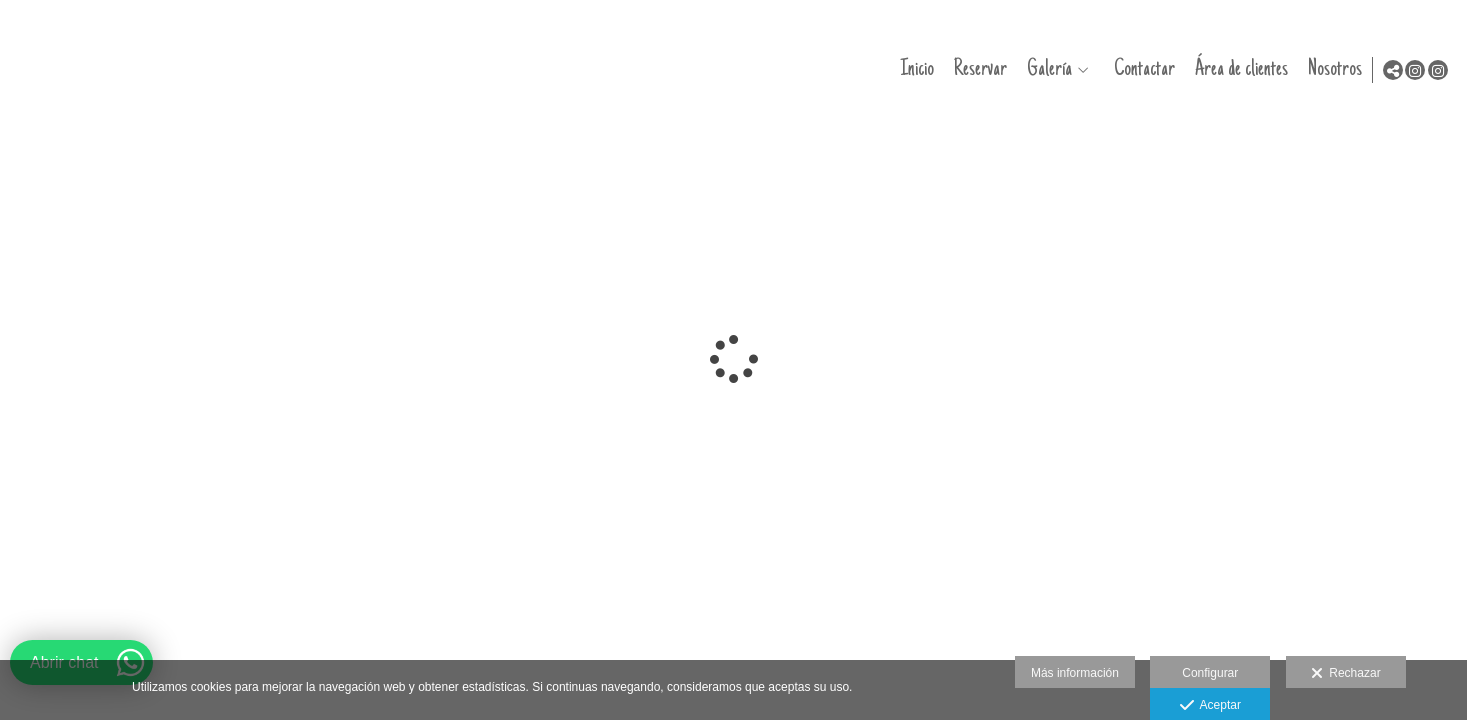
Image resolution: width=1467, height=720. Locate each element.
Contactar (1139, 69)
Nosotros (1330, 69)
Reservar (975, 69)
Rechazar (1346, 674)
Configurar (1210, 673)
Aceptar (1210, 706)
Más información (1075, 673)
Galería (1044, 69)
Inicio (912, 69)
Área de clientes (1236, 69)
